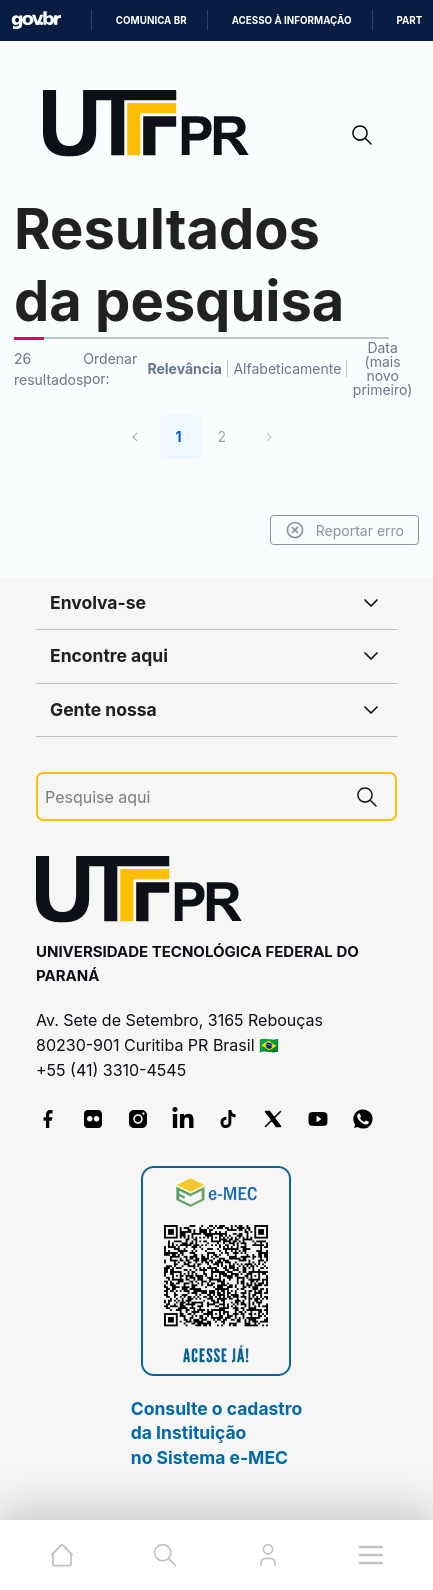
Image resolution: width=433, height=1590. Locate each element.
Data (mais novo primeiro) (383, 368)
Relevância (184, 368)
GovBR (36, 20)
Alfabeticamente (287, 368)
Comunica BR (151, 20)
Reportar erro (344, 530)
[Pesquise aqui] (192, 797)
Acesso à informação (292, 20)
